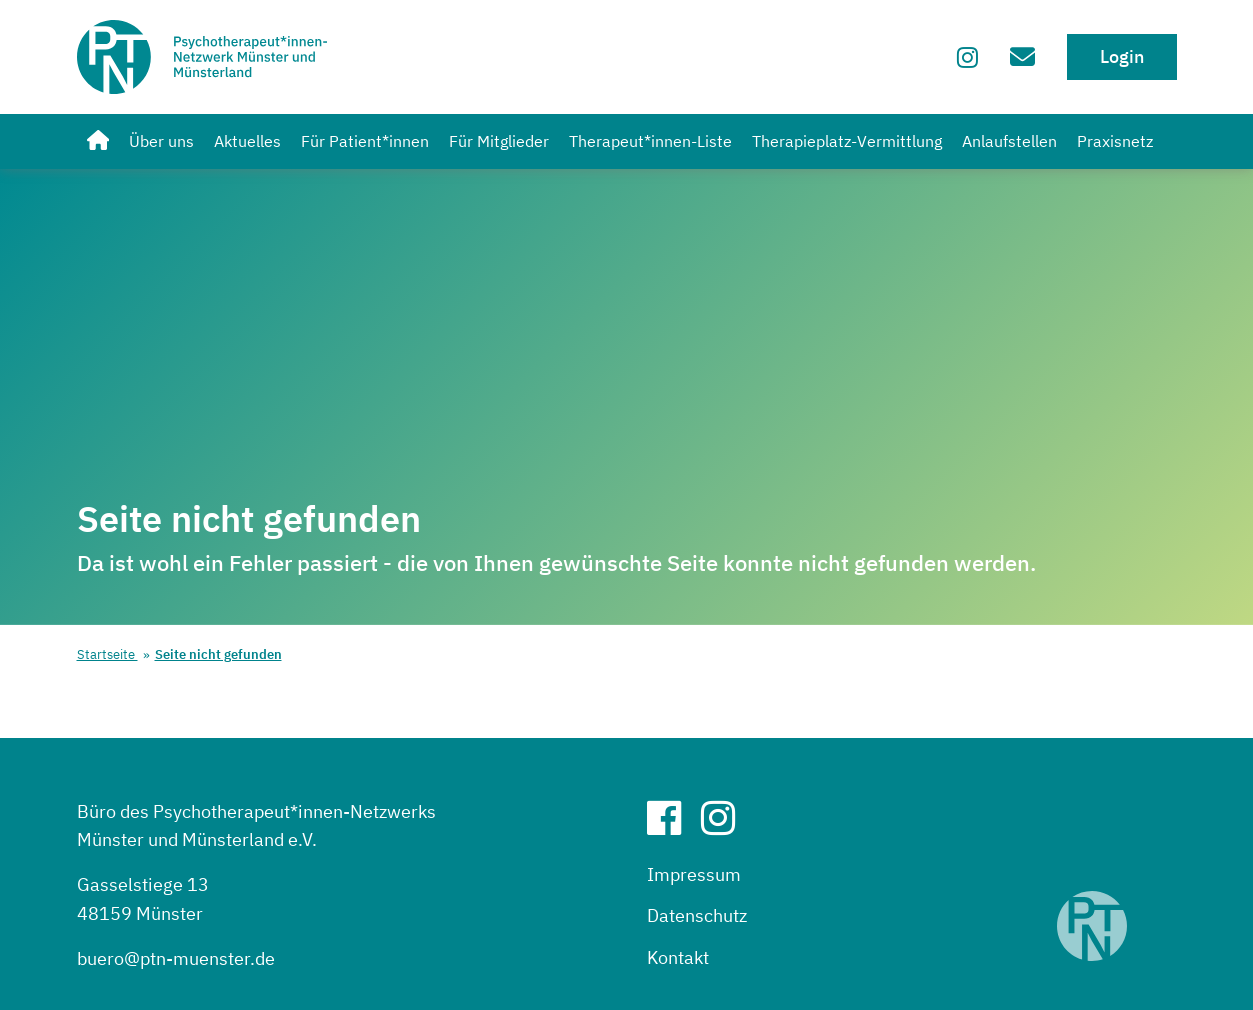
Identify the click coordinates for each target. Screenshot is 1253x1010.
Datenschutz (697, 915)
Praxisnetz (1115, 141)
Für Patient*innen (365, 141)
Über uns (161, 141)
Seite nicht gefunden (218, 654)
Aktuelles (247, 141)
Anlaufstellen (1009, 141)
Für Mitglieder (499, 141)
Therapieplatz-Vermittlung (847, 141)
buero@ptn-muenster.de (176, 958)
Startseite (107, 654)
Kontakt (678, 957)
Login (1122, 56)
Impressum (694, 874)
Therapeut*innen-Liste (650, 141)
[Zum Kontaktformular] (1022, 56)
